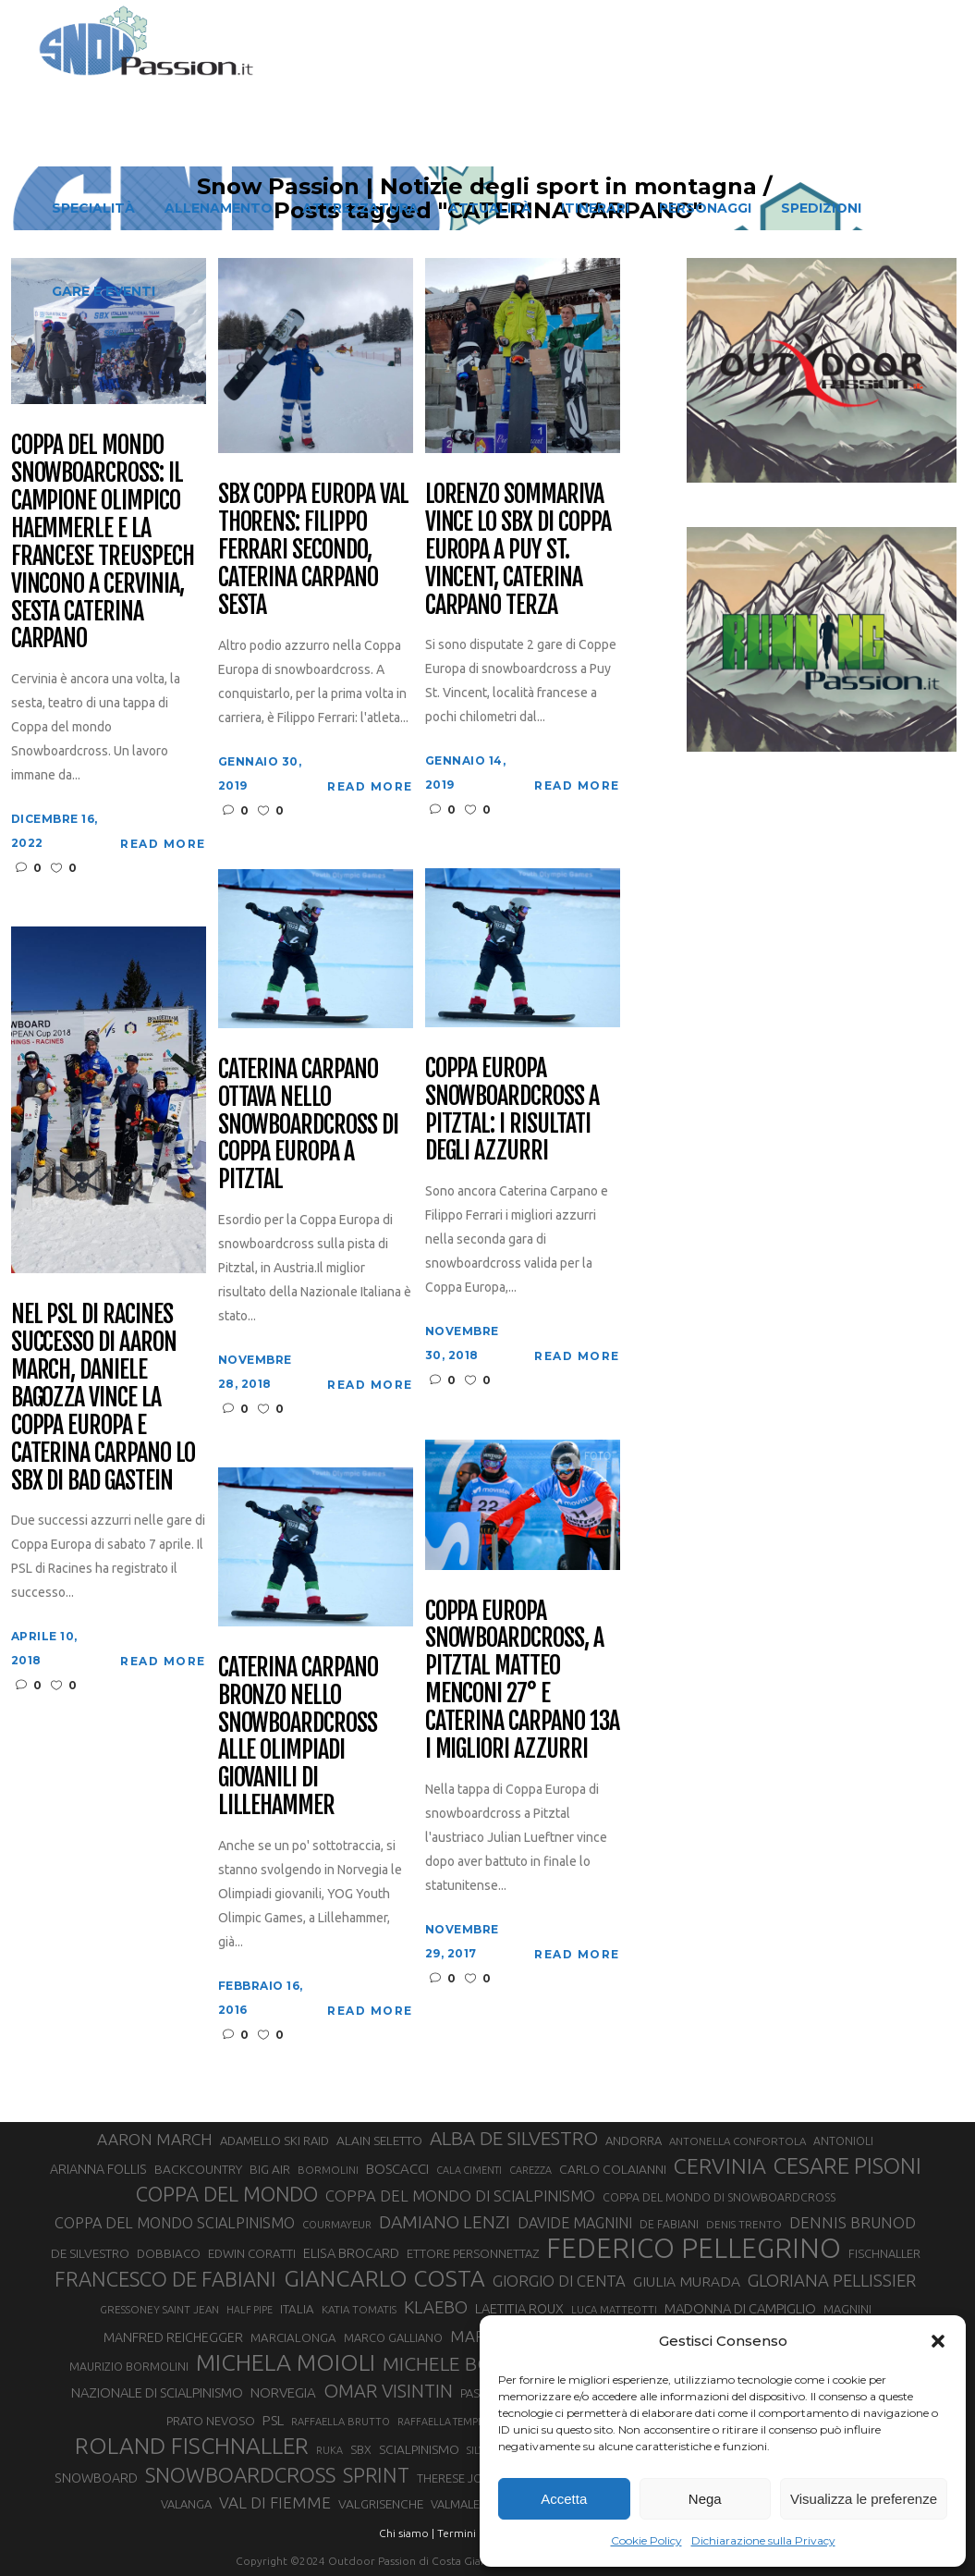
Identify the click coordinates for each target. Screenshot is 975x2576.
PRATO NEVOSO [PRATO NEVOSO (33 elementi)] (210, 2420)
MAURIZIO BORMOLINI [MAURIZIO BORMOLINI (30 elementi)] (129, 2366)
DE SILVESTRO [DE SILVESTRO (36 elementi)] (90, 2253)
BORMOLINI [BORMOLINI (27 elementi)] (328, 2170)
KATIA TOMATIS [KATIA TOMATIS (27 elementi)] (359, 2309)
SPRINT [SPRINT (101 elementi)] (376, 2474)
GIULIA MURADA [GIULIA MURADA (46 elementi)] (686, 2281)
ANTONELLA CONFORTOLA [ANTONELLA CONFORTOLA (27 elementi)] (737, 2141)
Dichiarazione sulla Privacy (763, 2540)
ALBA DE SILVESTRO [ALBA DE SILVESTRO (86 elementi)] (514, 2138)
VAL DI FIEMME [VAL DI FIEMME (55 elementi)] (275, 2502)
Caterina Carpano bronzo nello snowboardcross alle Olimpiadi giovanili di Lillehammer (298, 1737)
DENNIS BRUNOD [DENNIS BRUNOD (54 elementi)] (852, 2222)
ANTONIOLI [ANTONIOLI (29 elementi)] (843, 2141)
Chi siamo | (406, 2533)
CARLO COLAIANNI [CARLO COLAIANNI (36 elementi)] (612, 2169)
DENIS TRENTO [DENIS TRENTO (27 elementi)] (744, 2224)
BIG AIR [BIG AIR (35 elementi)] (270, 2169)
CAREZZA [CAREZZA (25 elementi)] (530, 2170)
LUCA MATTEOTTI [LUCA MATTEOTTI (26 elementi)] (614, 2309)
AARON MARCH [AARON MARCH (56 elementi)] (155, 2139)
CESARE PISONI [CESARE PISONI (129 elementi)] (847, 2166)
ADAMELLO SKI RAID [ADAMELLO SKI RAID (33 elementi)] (274, 2140)
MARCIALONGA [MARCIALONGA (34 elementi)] (293, 2338)
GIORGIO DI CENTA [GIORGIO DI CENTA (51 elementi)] (559, 2280)
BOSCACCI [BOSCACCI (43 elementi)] (397, 2169)
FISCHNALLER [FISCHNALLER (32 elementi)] (884, 2253)
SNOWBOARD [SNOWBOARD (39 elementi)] (96, 2478)
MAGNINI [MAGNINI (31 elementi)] (847, 2308)
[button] (938, 2341)
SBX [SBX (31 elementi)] (361, 2449)
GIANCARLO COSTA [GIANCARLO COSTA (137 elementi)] (384, 2278)
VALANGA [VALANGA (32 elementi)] (186, 2503)
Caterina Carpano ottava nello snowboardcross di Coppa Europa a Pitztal (308, 1125)
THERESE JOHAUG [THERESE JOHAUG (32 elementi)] (466, 2478)
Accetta (564, 2499)
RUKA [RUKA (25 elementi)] (329, 2450)
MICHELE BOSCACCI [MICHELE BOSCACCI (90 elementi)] (469, 2363)
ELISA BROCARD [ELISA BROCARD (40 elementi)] (351, 2253)
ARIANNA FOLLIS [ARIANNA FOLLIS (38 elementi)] (98, 2169)
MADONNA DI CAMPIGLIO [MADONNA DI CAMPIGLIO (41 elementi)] (740, 2308)
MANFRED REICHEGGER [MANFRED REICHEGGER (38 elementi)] (173, 2337)
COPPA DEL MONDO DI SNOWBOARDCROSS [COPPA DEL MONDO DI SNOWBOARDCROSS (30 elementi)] (719, 2196)
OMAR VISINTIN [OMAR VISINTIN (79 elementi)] (388, 2390)
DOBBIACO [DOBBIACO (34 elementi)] (169, 2254)
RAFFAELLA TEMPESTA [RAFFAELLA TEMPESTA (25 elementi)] (447, 2421)
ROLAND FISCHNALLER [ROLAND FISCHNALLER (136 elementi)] (192, 2446)
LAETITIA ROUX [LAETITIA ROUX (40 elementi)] (519, 2308)
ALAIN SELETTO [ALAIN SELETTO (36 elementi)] (379, 2140)
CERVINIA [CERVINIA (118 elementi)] (720, 2165)
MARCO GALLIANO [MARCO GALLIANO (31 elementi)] (393, 2337)
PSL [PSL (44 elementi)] (273, 2420)
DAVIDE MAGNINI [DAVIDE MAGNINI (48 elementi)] (575, 2222)
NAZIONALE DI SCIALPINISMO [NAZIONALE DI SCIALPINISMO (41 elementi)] (157, 2392)
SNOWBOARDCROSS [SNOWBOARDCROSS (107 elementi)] (240, 2474)
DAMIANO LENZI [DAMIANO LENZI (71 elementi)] (444, 2222)
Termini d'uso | (475, 2533)
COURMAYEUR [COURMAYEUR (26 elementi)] (337, 2224)
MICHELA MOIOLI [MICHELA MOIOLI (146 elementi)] (285, 2362)
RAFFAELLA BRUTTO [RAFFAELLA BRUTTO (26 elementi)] (340, 2421)
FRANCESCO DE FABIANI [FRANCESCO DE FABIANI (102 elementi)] (165, 2278)
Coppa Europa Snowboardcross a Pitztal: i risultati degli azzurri (512, 1110)
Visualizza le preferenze (863, 2499)
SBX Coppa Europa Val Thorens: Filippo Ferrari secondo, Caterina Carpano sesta (313, 550)
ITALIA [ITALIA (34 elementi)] (297, 2309)
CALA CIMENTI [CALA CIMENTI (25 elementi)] (469, 2170)
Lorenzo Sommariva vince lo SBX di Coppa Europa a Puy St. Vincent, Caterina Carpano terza (518, 550)
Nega (705, 2499)
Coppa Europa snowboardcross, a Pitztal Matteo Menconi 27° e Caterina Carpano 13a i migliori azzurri (522, 1680)
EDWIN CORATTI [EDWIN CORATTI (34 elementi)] (252, 2254)
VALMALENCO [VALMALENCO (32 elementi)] (468, 2503)
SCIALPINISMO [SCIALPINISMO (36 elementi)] (419, 2449)
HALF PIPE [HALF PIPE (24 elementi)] (249, 2309)
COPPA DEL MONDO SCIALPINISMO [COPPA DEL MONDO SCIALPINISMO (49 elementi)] (175, 2222)
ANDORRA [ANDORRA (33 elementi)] (633, 2140)
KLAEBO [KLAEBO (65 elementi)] (436, 2307)
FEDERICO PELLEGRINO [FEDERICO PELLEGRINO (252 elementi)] (693, 2249)
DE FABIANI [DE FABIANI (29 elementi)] (669, 2224)
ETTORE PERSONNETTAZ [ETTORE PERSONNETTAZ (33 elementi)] (473, 2253)
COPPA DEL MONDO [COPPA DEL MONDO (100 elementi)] (227, 2194)
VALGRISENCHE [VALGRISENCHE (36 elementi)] (380, 2503)
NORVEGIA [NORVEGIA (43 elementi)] (283, 2392)
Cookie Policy (646, 2540)
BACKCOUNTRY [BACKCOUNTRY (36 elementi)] (198, 2169)
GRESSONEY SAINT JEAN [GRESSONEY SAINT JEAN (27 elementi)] (159, 2309)
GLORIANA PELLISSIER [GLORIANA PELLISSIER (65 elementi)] (832, 2280)
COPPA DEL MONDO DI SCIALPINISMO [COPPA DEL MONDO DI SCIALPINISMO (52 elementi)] (460, 2195)
